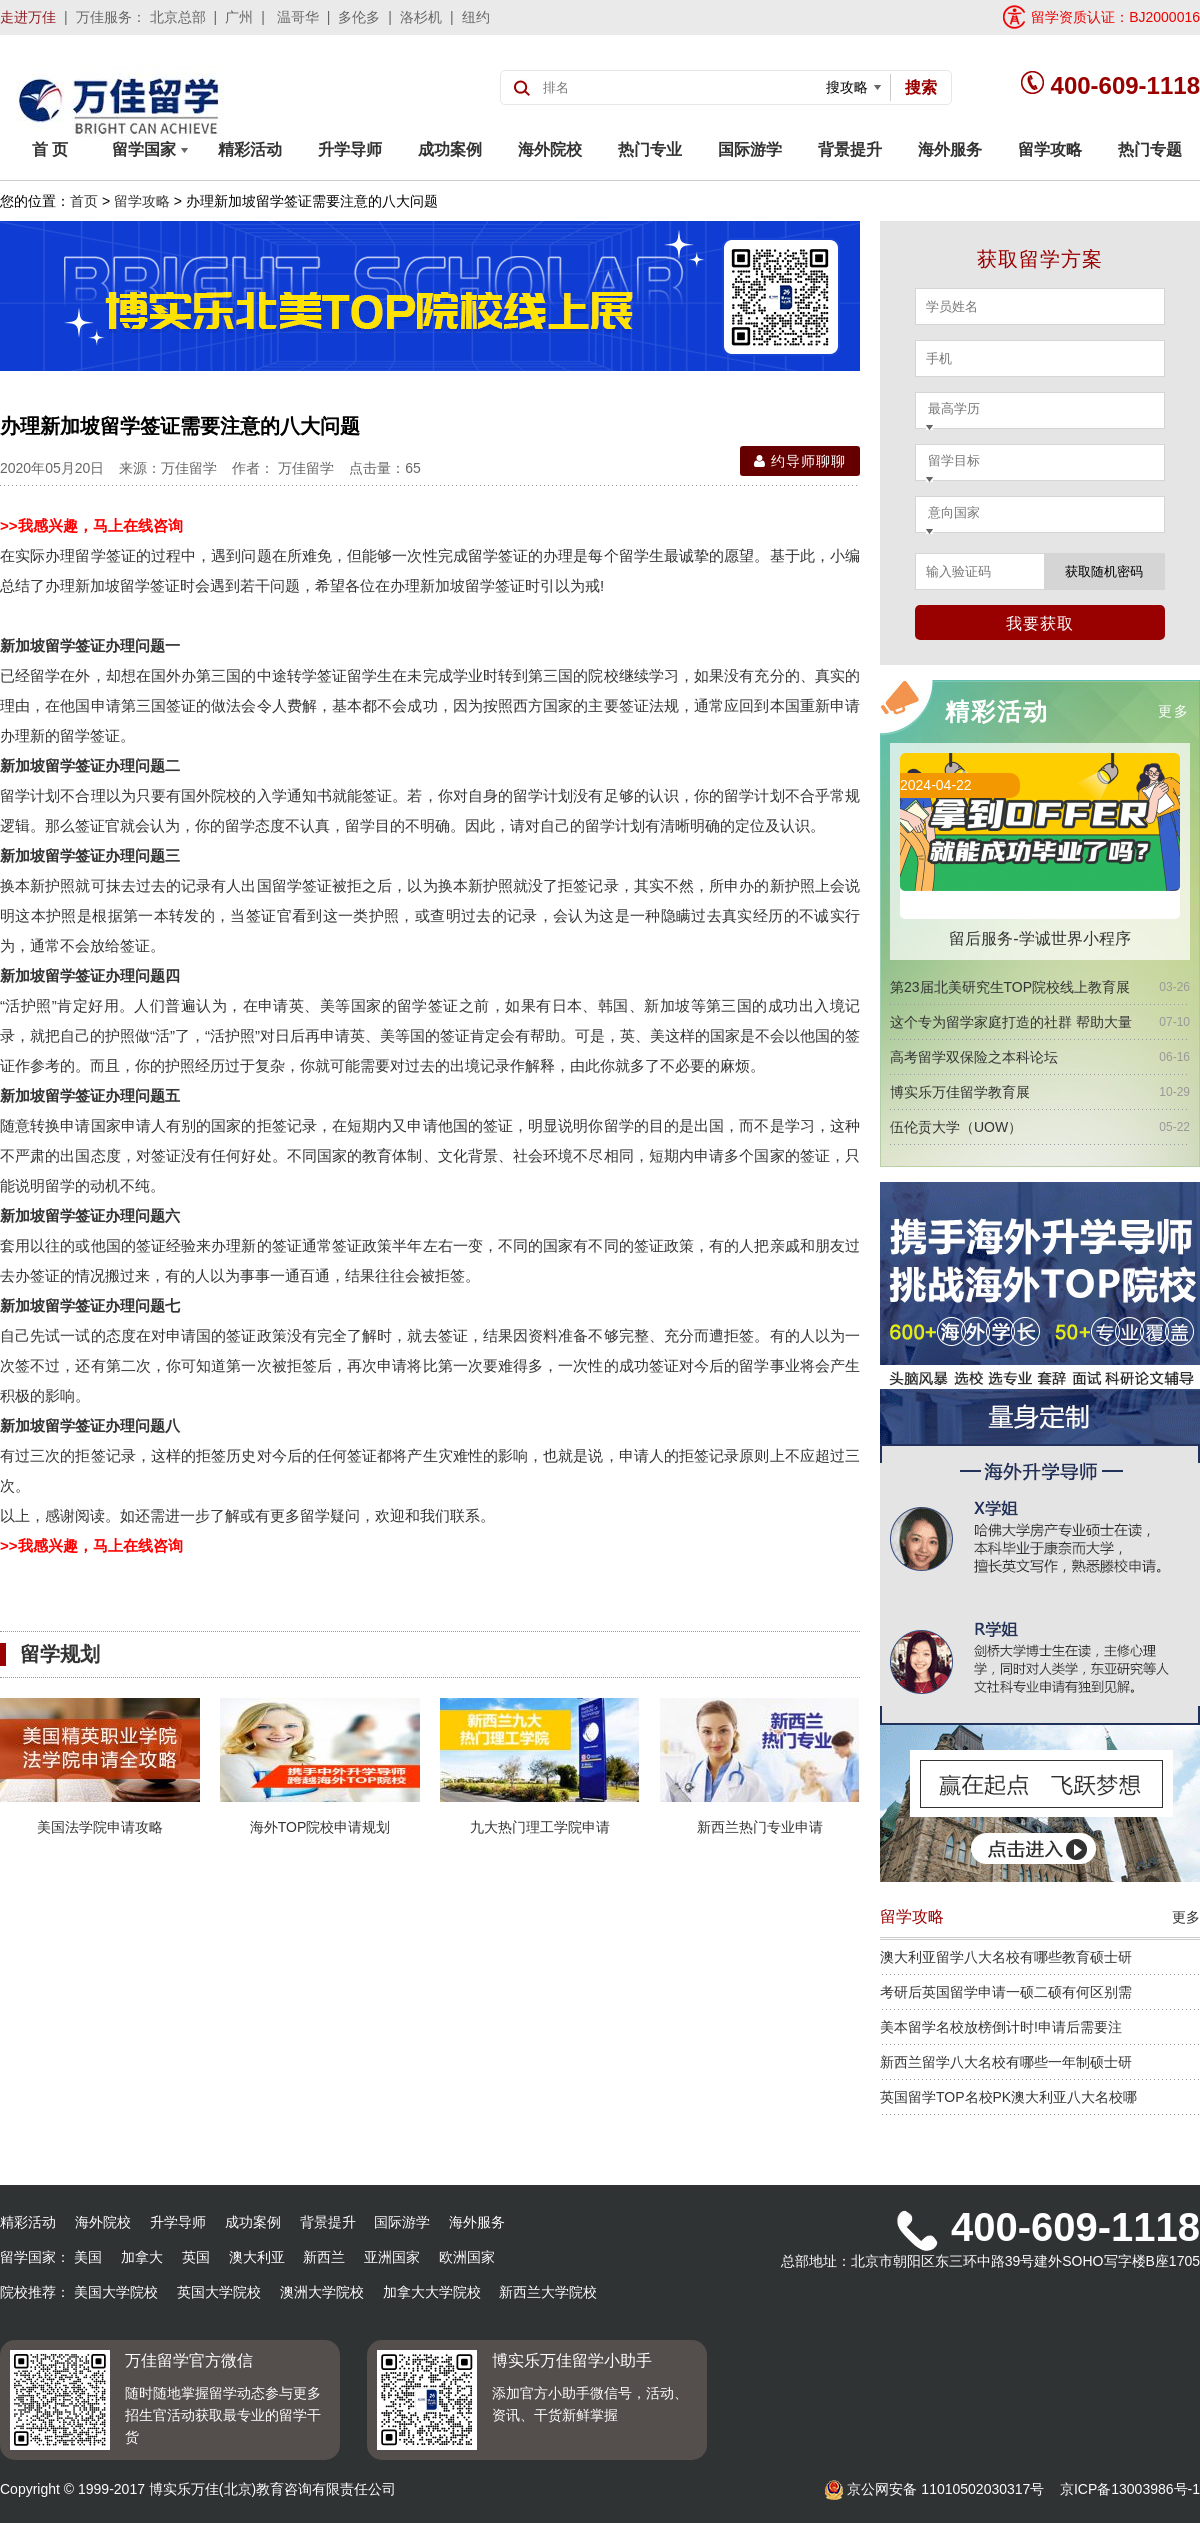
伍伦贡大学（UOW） (956, 1127)
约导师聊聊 (800, 461)
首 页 (50, 149)
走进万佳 (28, 17)
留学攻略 (1050, 149)
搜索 (921, 87)
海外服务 (950, 149)
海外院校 (550, 149)
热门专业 (650, 149)
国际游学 (750, 149)
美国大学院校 (116, 2292)
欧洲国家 (467, 2257)
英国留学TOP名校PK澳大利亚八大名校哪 (1008, 2097)
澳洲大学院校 (322, 2292)
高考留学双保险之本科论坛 (974, 1057)
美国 (88, 2257)
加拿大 (142, 2257)
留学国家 (149, 149)
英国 (196, 2257)
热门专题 (1150, 149)
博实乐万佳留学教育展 (960, 1092)
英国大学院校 (219, 2292)
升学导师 (350, 149)
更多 (1174, 711)
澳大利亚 (257, 2257)
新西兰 (324, 2257)
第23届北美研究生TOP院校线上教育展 (1010, 987)
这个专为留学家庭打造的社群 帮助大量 (1011, 1022)
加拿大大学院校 (432, 2292)
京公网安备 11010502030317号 (934, 2489)
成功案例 (450, 149)
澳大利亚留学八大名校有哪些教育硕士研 (1006, 1957)
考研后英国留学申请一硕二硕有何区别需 (1006, 1992)
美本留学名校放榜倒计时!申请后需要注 (1001, 2027)
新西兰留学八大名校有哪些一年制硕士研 (1006, 2062)
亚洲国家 (392, 2257)
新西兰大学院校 (548, 2292)
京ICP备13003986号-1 (1130, 2489)
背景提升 (850, 149)
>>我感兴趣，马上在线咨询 (91, 525)
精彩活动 (250, 149)
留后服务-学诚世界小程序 (1039, 938)
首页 (84, 201)
